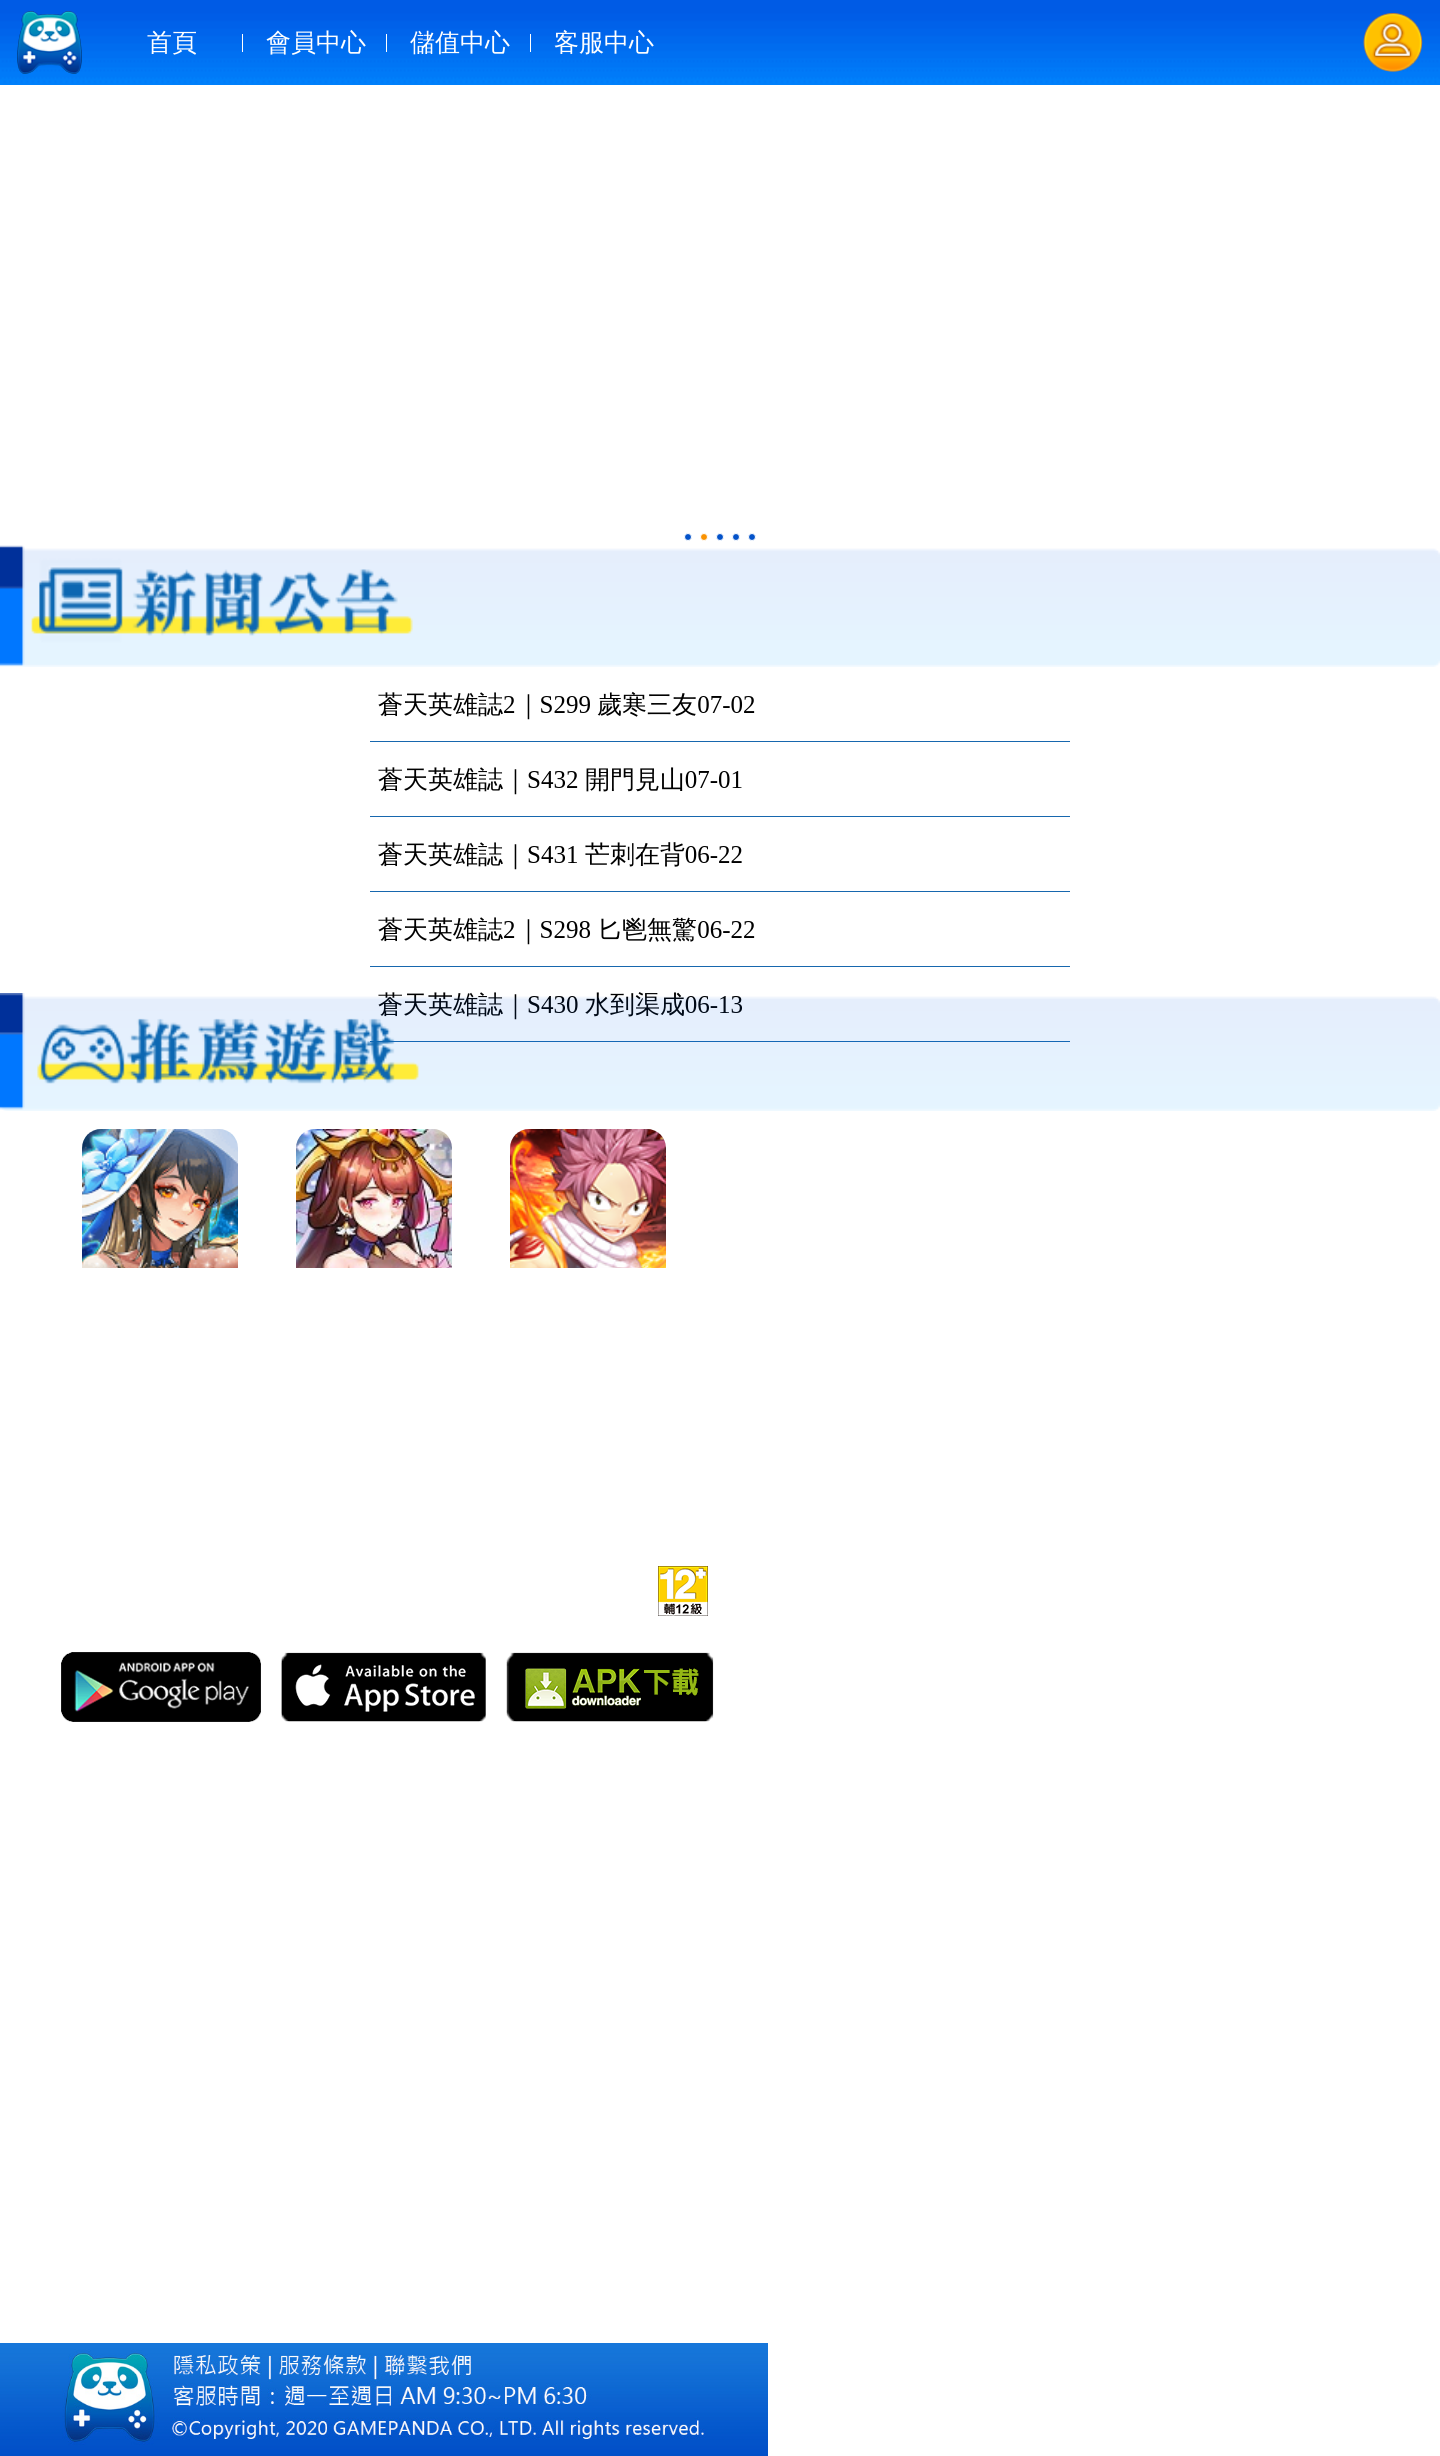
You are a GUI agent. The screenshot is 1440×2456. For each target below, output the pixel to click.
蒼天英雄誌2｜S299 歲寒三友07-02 (566, 704)
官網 (454, 1587)
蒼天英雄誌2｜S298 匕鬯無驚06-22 (566, 929)
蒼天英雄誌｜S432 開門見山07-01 (560, 779)
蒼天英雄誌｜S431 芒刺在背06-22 (560, 854)
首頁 (172, 42)
